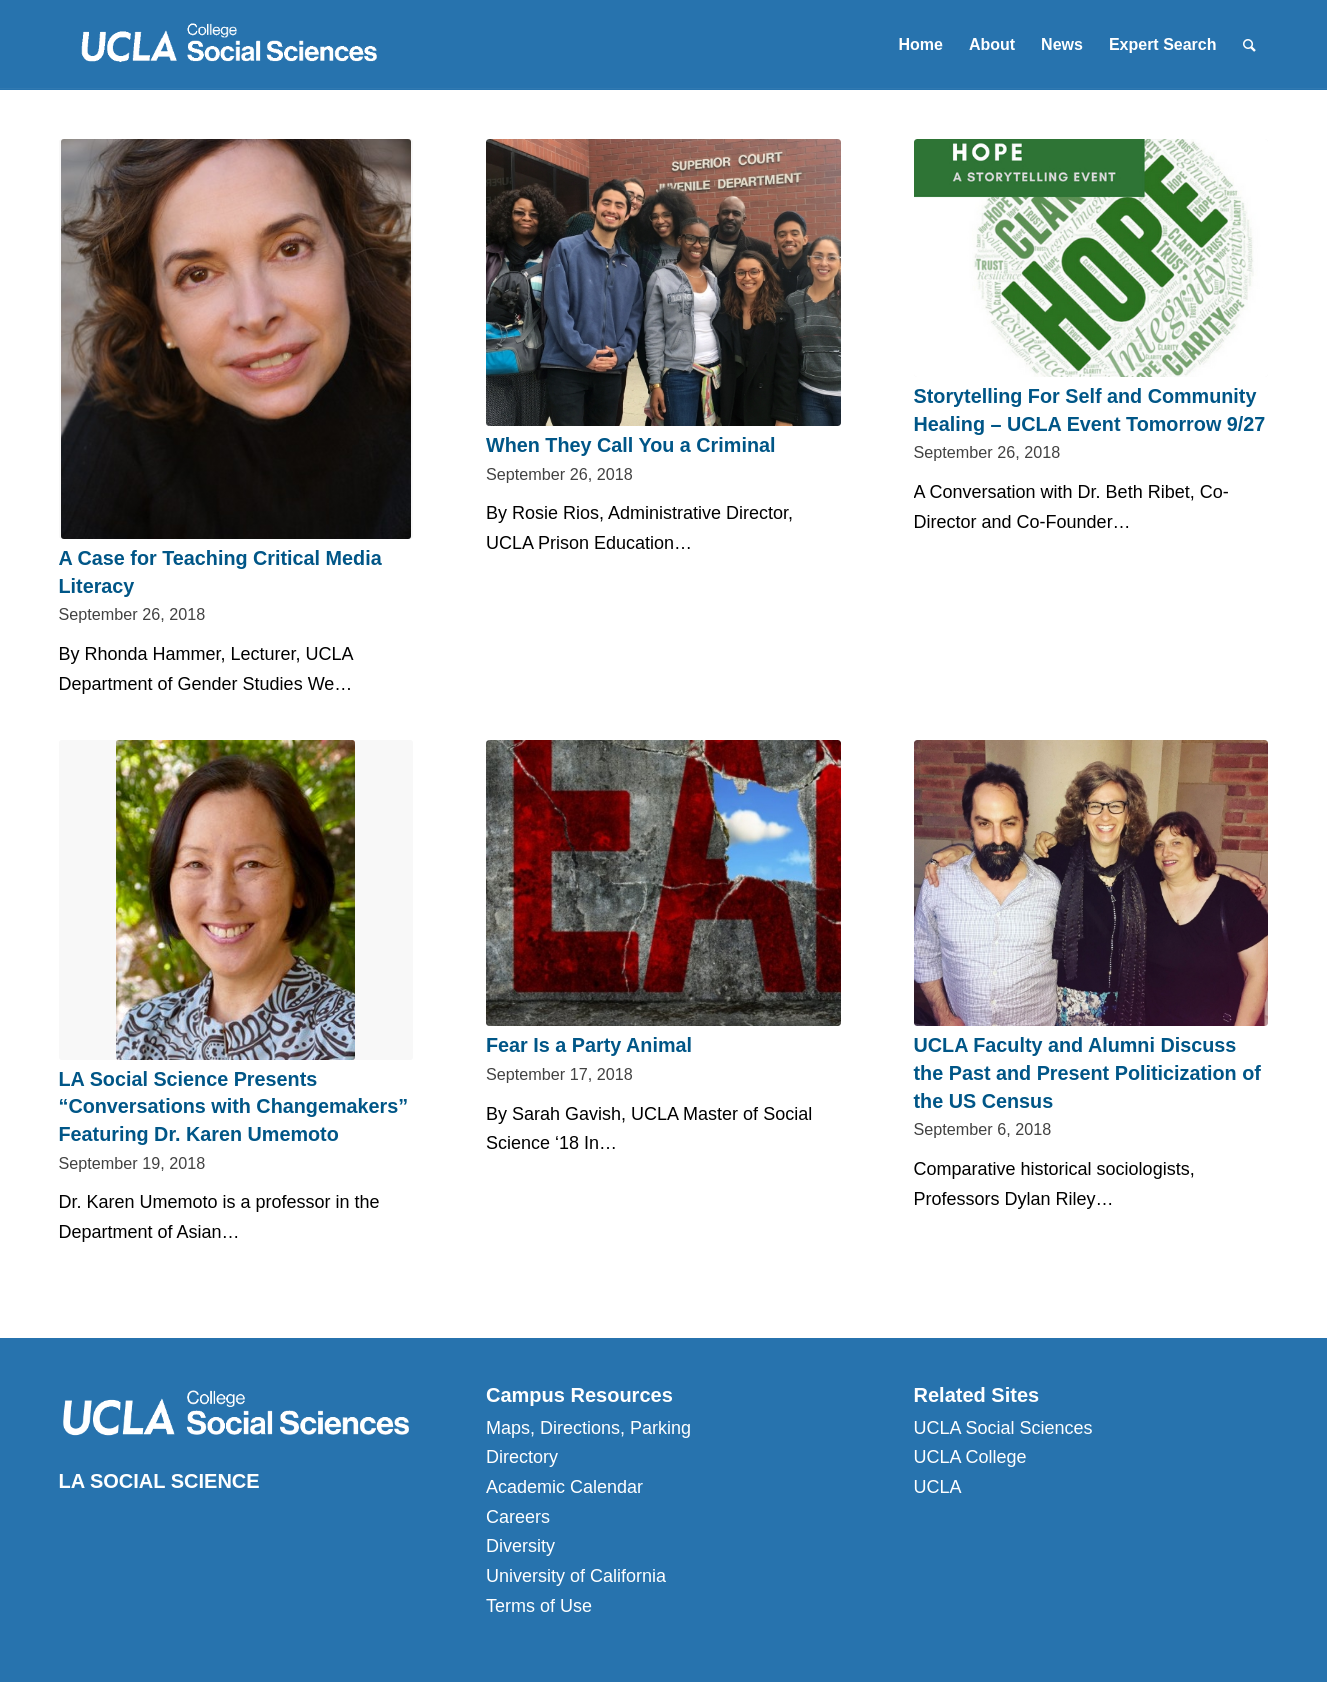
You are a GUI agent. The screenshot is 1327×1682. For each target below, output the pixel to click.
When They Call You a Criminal (630, 445)
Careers (518, 1517)
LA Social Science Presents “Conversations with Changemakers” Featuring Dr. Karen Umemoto (234, 1106)
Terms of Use (539, 1606)
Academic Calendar (564, 1487)
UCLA (938, 1487)
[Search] (1249, 45)
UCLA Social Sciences (1003, 1428)
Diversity (520, 1546)
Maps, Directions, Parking (588, 1428)
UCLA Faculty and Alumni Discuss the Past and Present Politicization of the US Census (1087, 1072)
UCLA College (970, 1457)
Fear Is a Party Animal (589, 1045)
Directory (522, 1457)
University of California (576, 1576)
